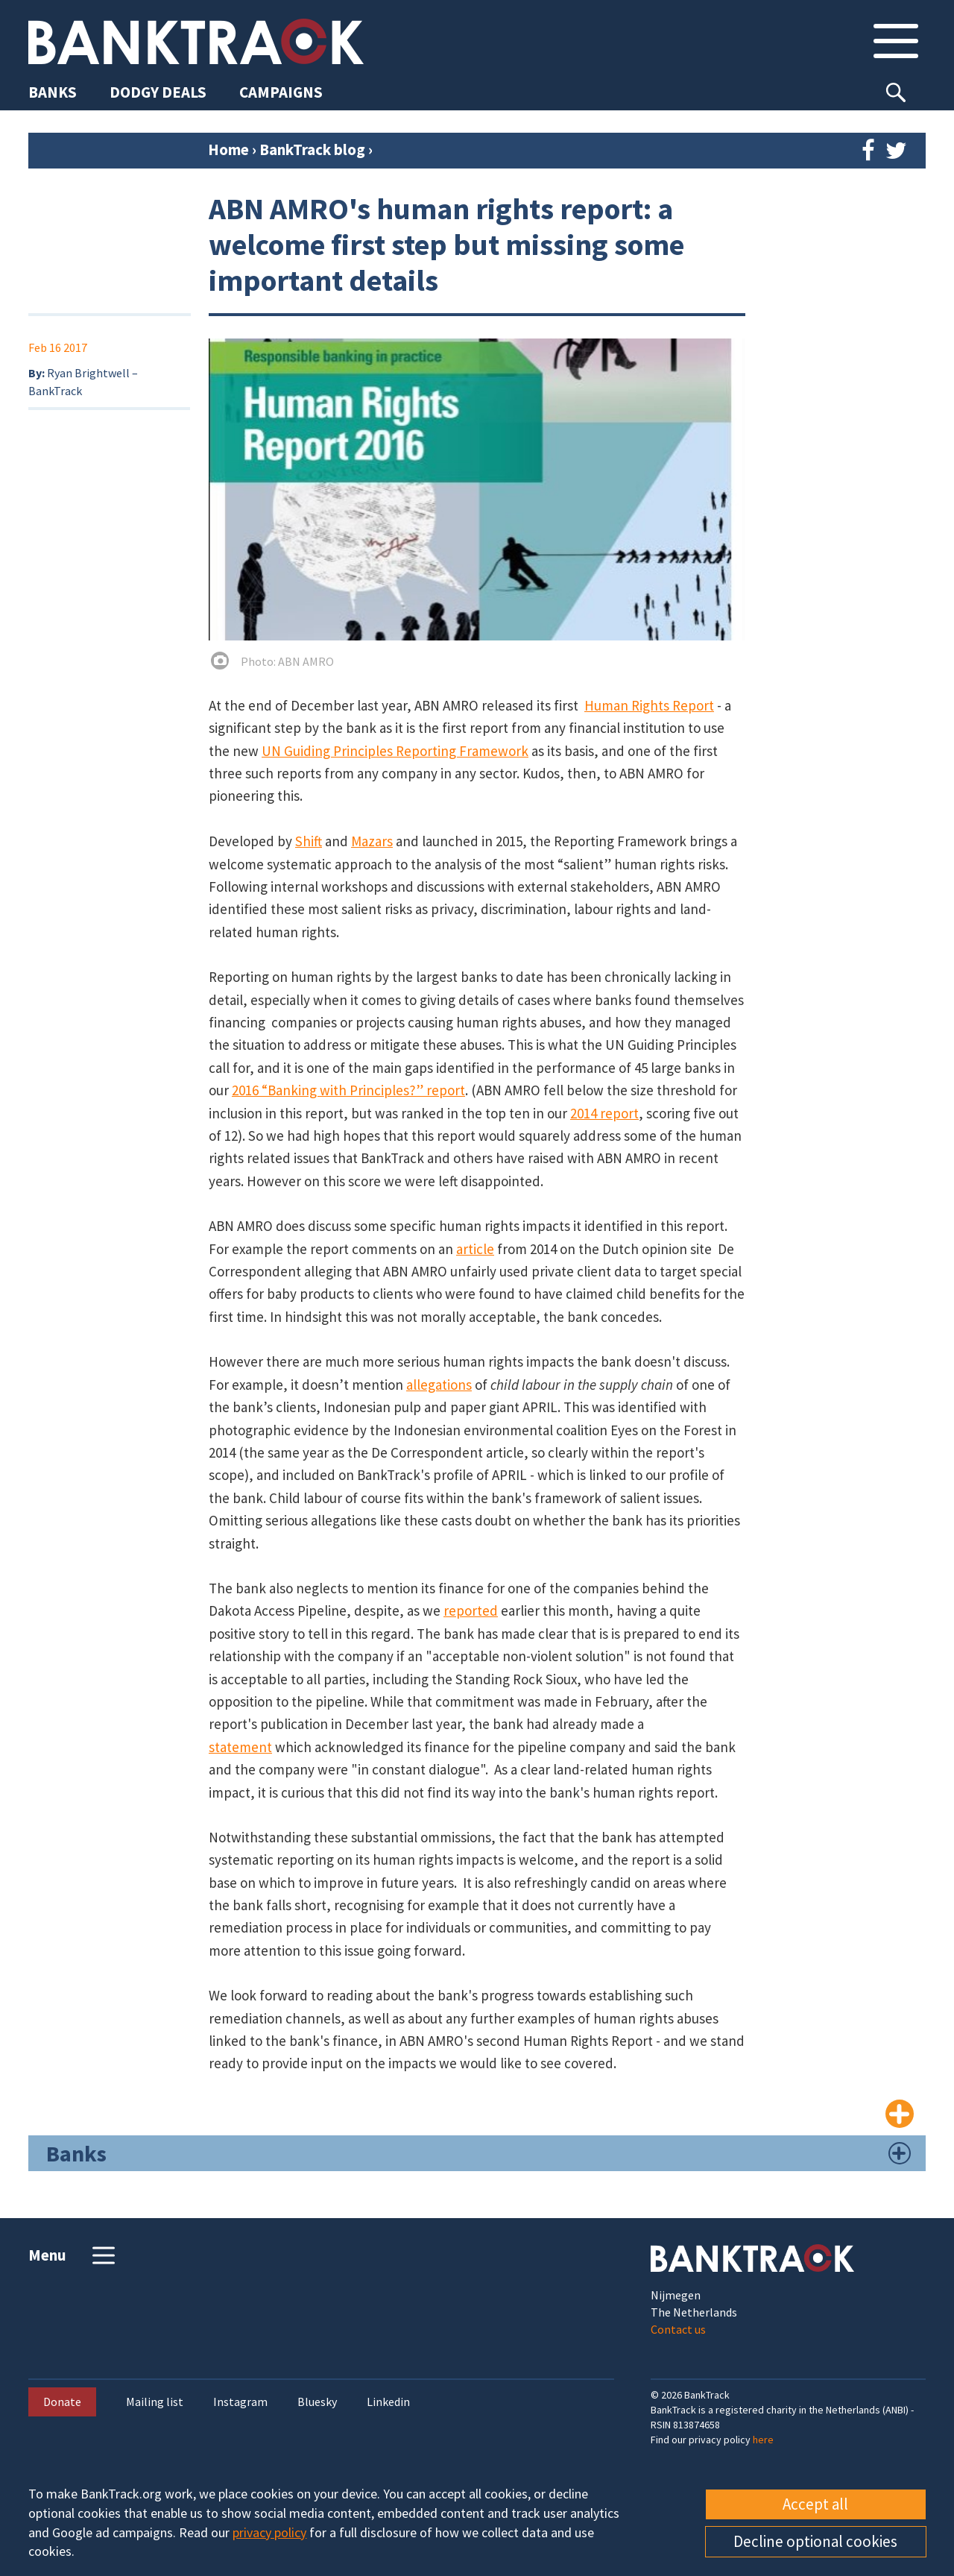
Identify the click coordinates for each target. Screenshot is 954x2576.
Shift (308, 841)
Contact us (678, 2329)
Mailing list (154, 2402)
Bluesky (317, 2402)
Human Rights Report (649, 705)
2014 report (604, 1113)
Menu (73, 2255)
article (475, 1249)
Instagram (240, 2402)
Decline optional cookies (815, 2541)
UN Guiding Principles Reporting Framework (395, 751)
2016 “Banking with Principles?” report (348, 1090)
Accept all (815, 2504)
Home (228, 149)
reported (470, 1610)
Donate (62, 2401)
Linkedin (388, 2402)
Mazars (372, 841)
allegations (439, 1385)
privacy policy (269, 2532)
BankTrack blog (313, 149)
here (763, 2439)
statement (240, 1747)
